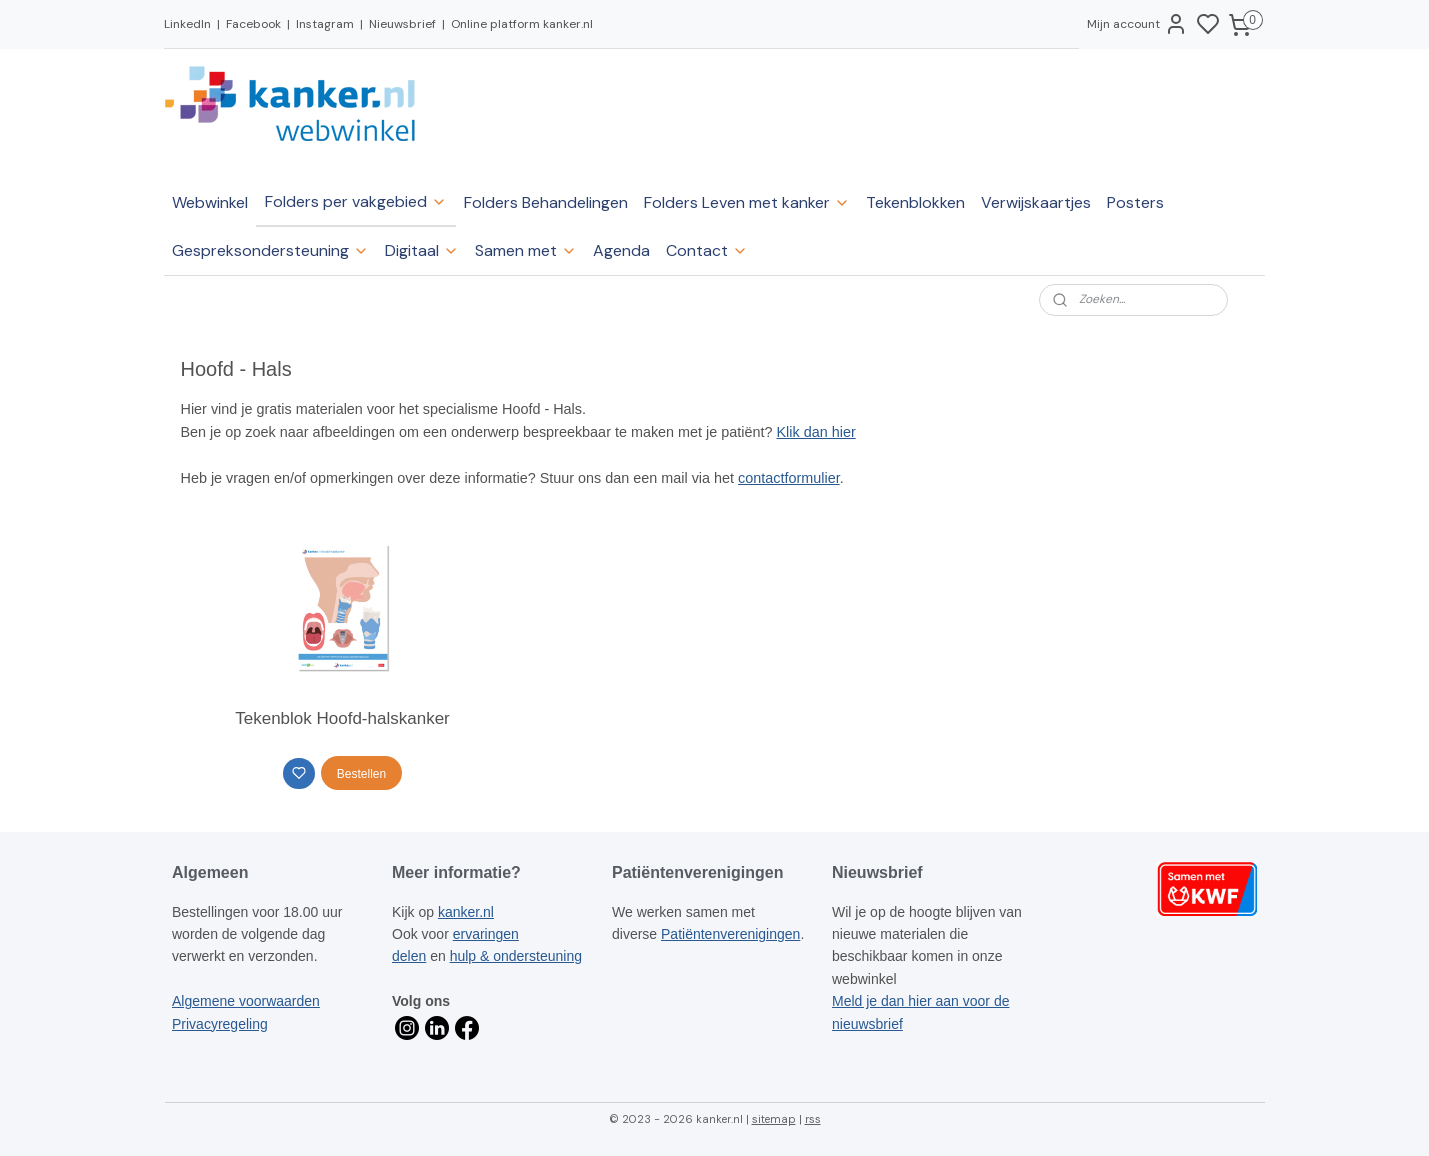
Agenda (621, 250)
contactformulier (789, 478)
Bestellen (361, 774)
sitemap (774, 1119)
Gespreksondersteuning (270, 250)
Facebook (253, 24)
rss (813, 1119)
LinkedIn (187, 24)
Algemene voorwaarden (246, 1001)
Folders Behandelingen (546, 202)
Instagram (325, 24)
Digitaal (422, 250)
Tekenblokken (915, 202)
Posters (1135, 202)
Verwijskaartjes (1036, 202)
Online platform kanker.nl (522, 24)
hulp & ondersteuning (516, 956)
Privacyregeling (220, 1024)
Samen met (526, 250)
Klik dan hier (816, 432)
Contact (707, 250)
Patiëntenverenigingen (730, 934)
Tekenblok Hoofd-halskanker (342, 718)
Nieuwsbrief (402, 24)
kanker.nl (466, 912)
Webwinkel (210, 202)
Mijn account (1137, 24)
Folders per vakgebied (356, 201)
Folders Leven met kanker (747, 202)
